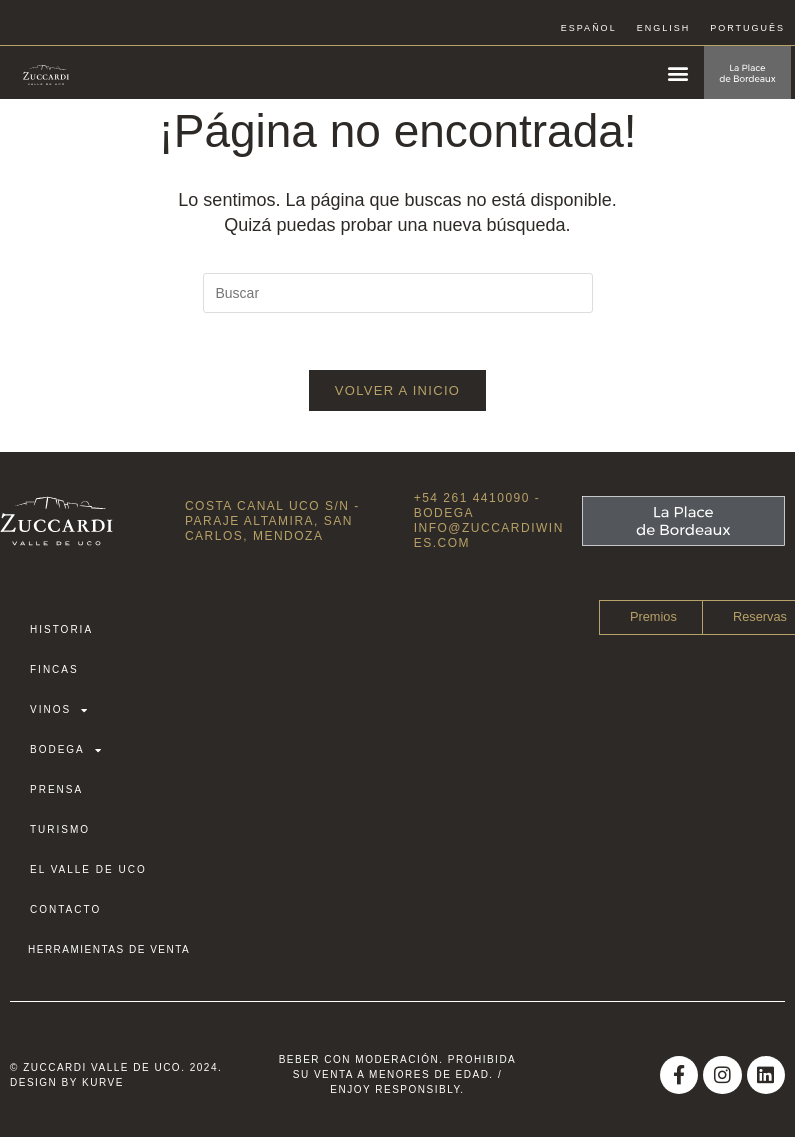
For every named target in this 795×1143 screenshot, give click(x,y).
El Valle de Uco (88, 874)
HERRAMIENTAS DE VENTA (109, 954)
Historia (61, 634)
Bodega (66, 755)
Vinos (59, 715)
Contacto (65, 914)
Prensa (56, 794)
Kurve (103, 1086)
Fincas (54, 674)
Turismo (60, 834)
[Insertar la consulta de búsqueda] (398, 293)
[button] (677, 72)
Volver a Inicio (397, 394)
